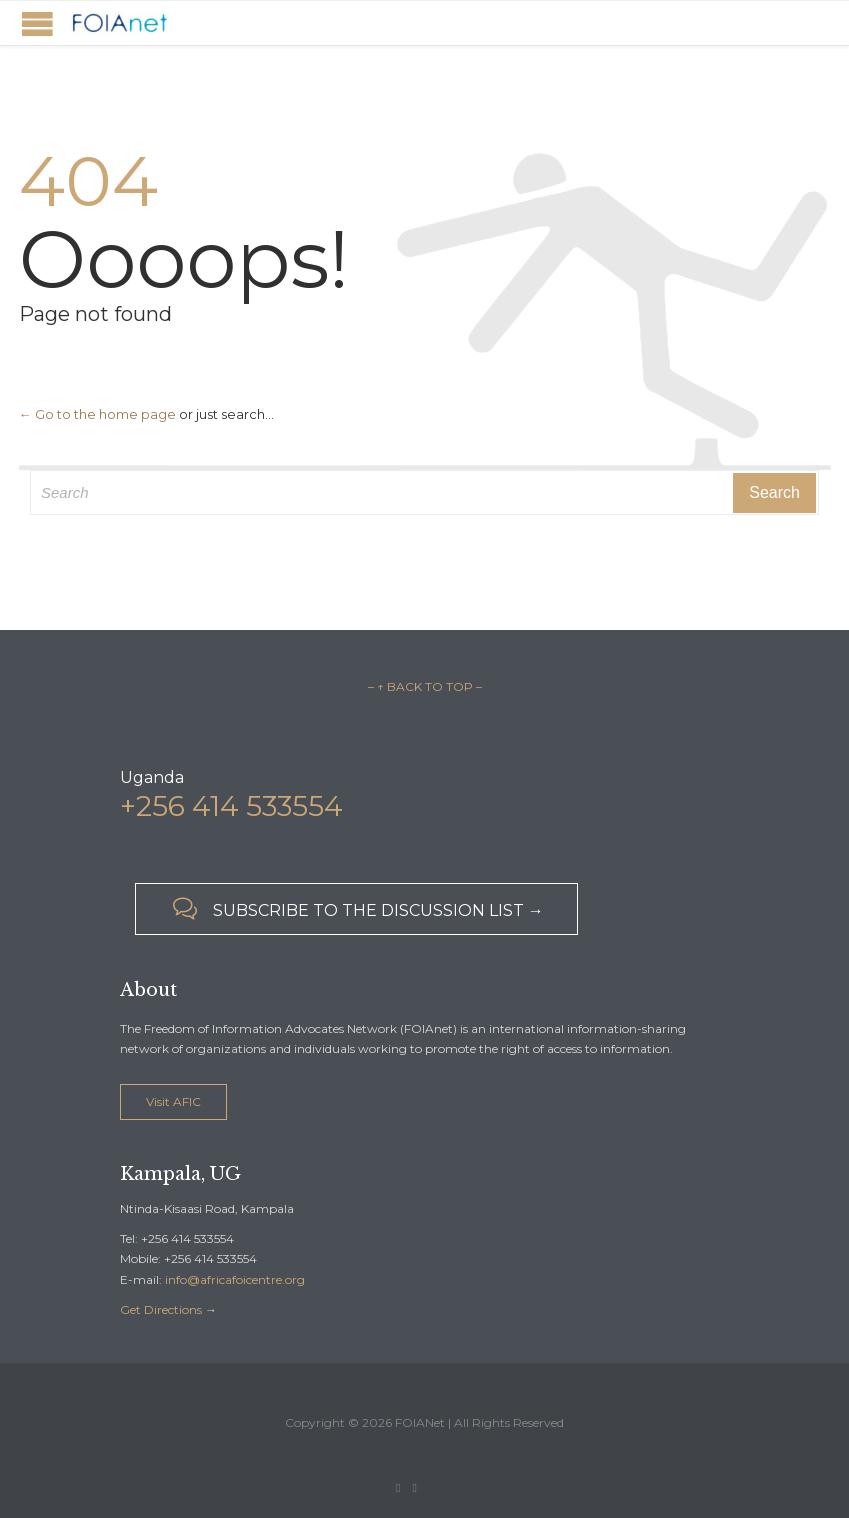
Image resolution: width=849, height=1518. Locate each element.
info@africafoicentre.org (235, 1279)
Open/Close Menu (37, 23)
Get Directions (161, 1309)
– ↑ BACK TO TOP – (425, 686)
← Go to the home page (97, 414)
